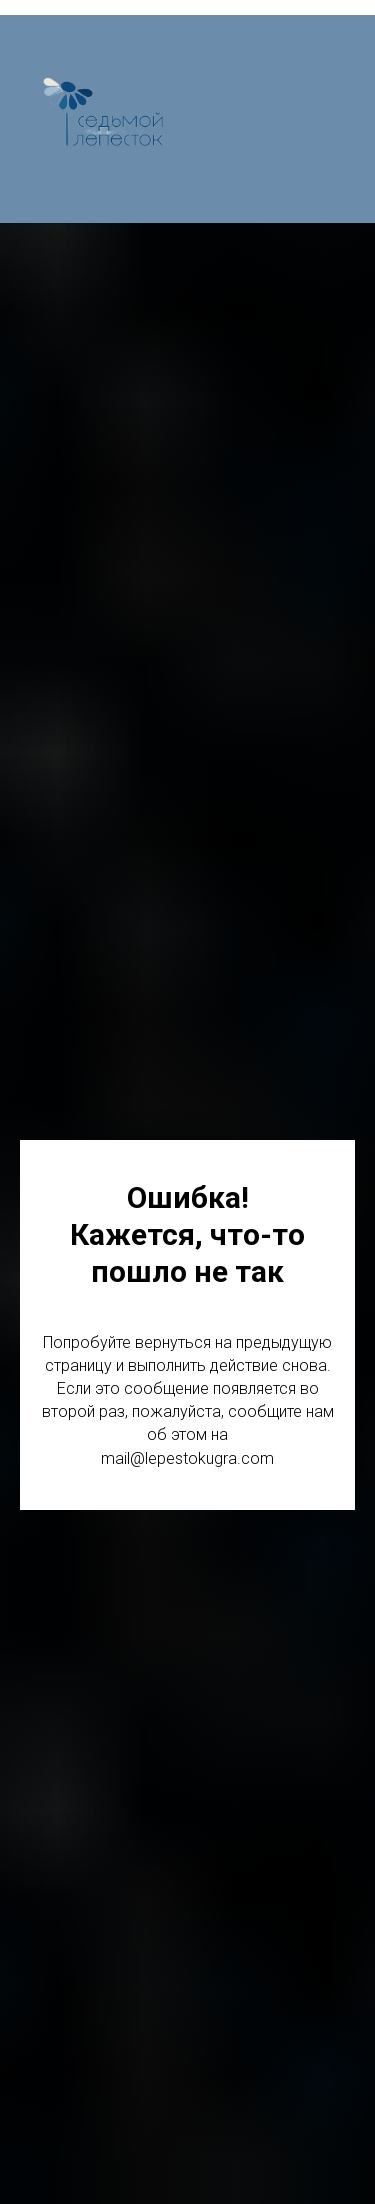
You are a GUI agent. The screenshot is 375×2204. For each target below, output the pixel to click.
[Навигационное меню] (341, 119)
